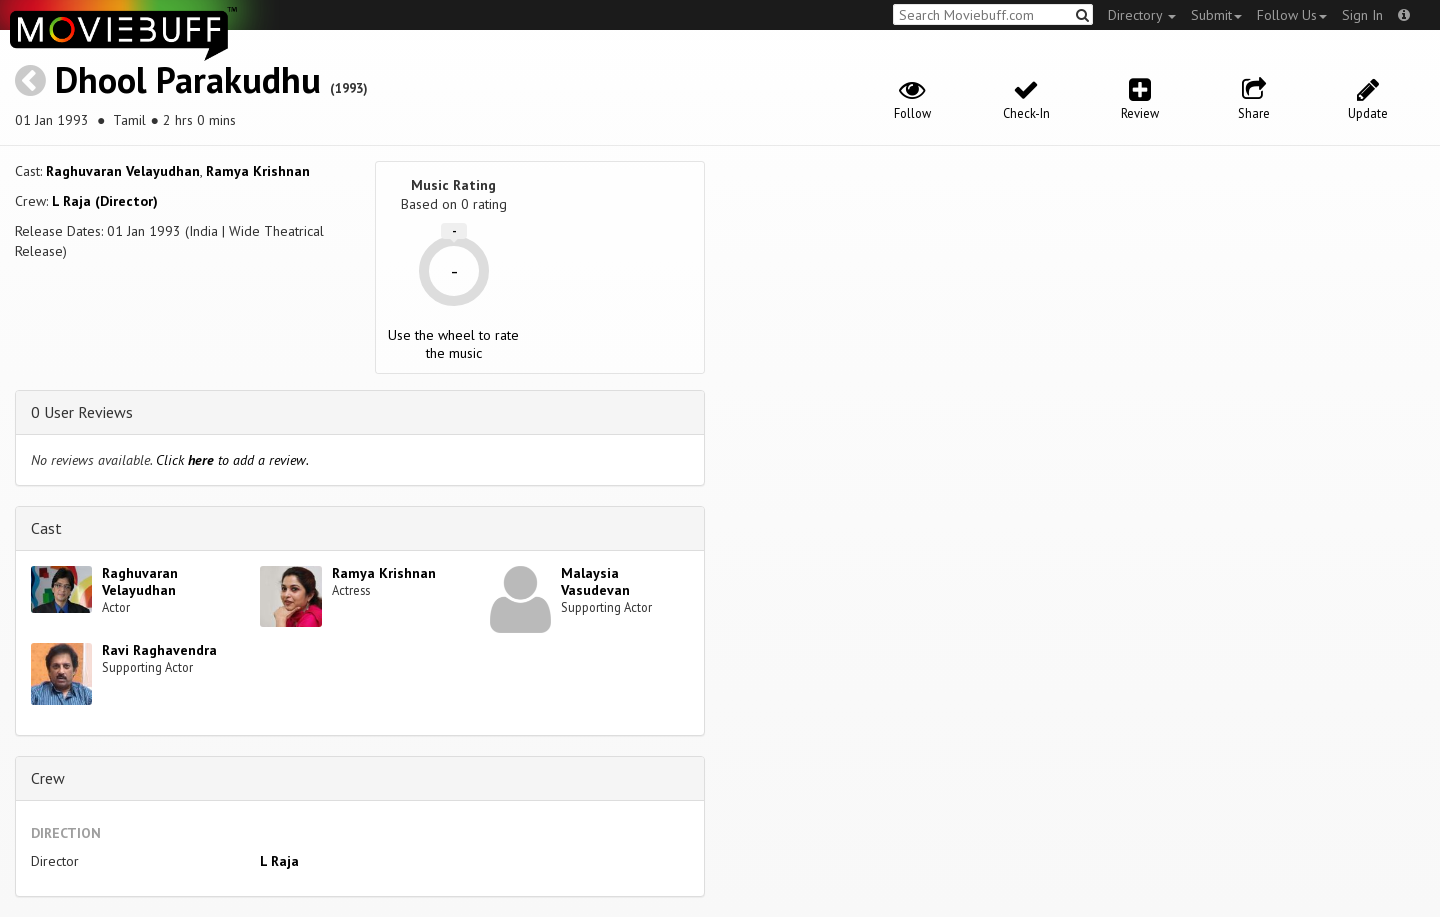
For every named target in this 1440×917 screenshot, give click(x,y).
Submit (1216, 15)
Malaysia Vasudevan (595, 581)
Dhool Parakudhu (188, 79)
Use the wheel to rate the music (453, 344)
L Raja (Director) (105, 201)
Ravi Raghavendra (159, 650)
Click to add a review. (232, 460)
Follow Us (1292, 15)
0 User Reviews (82, 412)
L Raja (279, 861)
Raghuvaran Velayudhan (123, 171)
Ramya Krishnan (258, 171)
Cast (46, 528)
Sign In (1362, 15)
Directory (1142, 15)
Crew (48, 778)
